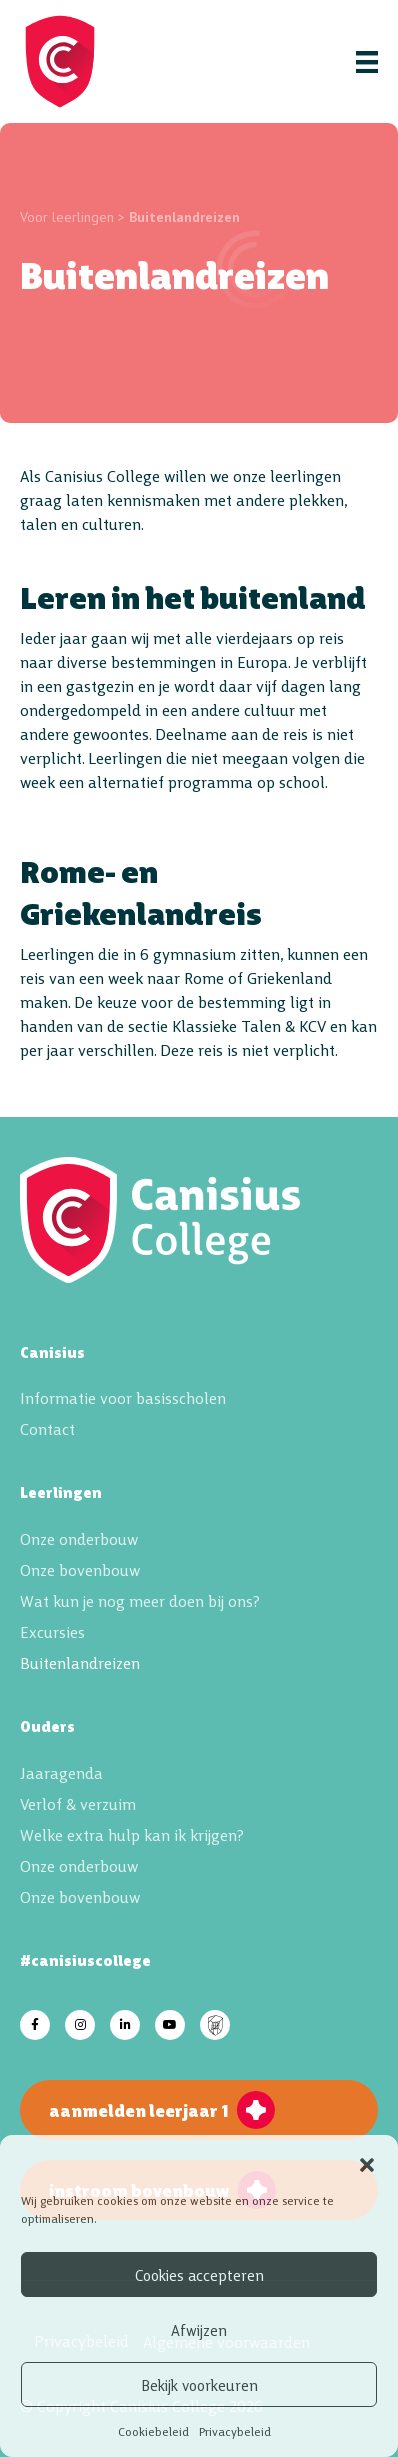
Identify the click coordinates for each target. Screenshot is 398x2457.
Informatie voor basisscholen (123, 1397)
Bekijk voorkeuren (199, 2384)
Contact (47, 1428)
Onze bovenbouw (80, 1569)
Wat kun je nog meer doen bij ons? (140, 1600)
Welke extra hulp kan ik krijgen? (132, 1834)
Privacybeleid (235, 2430)
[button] (367, 2161)
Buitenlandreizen (80, 1662)
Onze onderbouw (79, 1538)
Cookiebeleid (153, 2430)
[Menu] (367, 61)
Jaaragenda (61, 1772)
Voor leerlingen (67, 217)
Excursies (52, 1631)
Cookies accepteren (199, 2274)
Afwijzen (199, 2329)
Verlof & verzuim (78, 1803)
